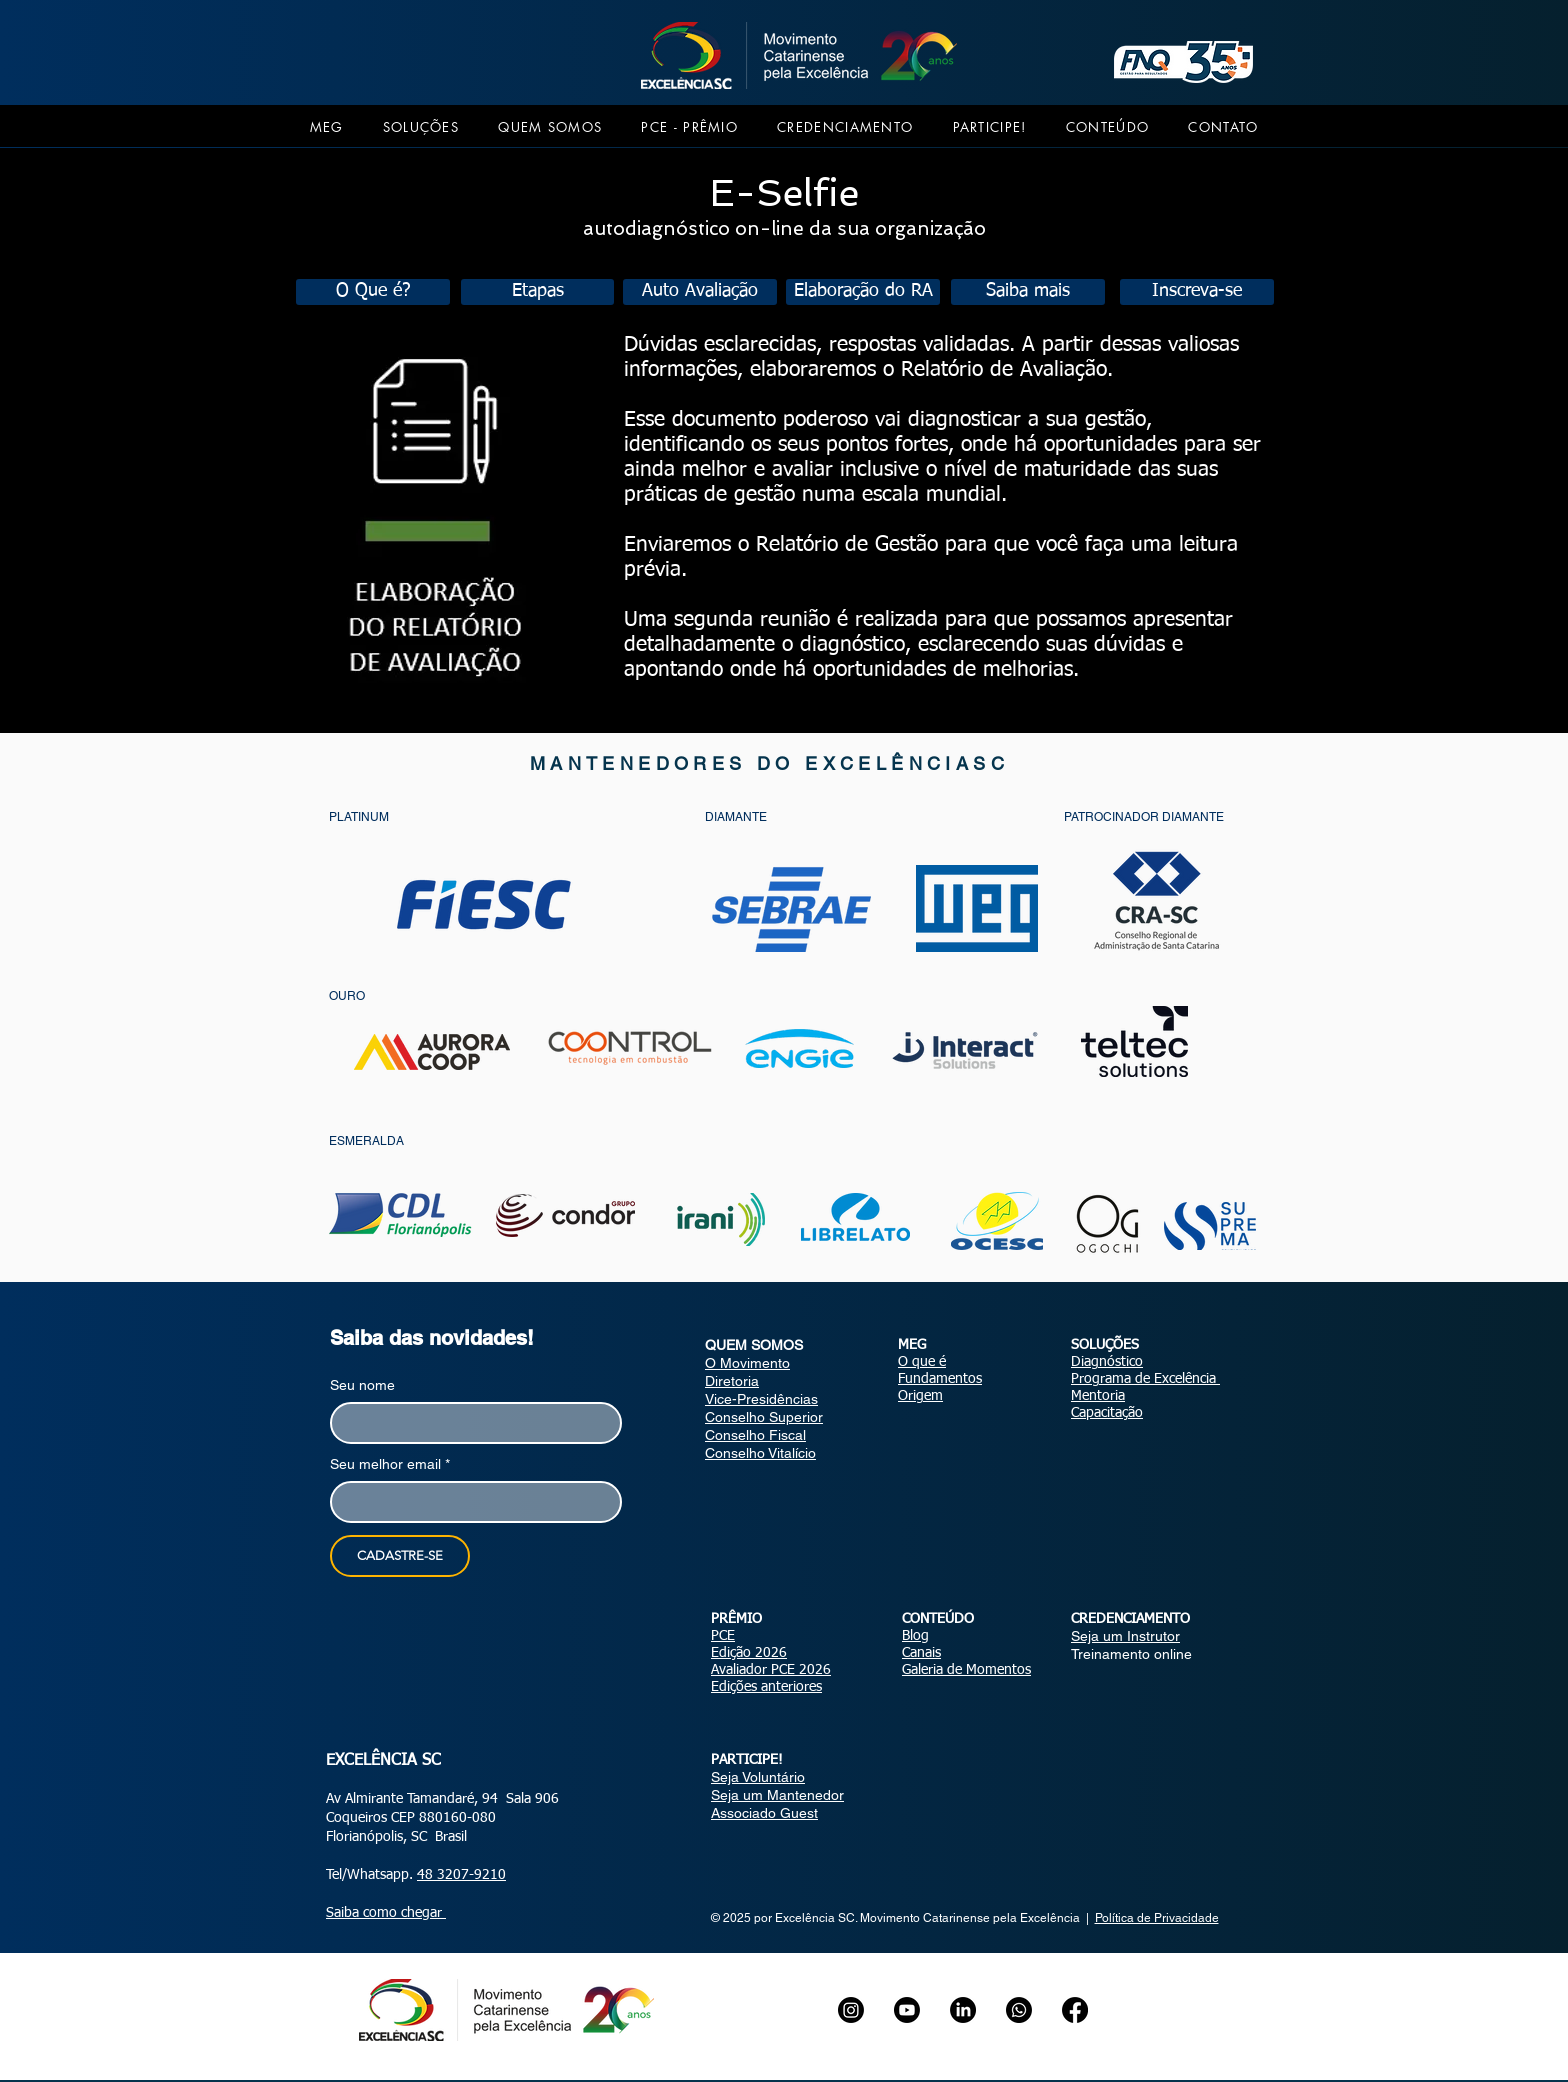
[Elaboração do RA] (863, 292)
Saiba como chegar (386, 1913)
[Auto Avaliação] (700, 292)
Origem (920, 1396)
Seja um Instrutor (1125, 1636)
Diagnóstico (1107, 1362)
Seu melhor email (390, 1464)
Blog (915, 1636)
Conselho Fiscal (755, 1435)
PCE (723, 1636)
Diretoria (732, 1381)
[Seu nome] (470, 1423)
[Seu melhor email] (470, 1502)
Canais (921, 1653)
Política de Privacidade (1157, 1918)
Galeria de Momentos (966, 1670)
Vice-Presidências (761, 1399)
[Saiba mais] (1028, 292)
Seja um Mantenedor (777, 1795)
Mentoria (1098, 1396)
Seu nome (362, 1385)
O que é (922, 1362)
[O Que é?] (373, 292)
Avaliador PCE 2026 (771, 1670)
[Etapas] (537, 292)
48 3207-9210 (461, 1875)
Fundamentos (940, 1379)
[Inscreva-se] (1197, 292)
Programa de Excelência (1145, 1379)
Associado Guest (764, 1813)
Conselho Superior (764, 1417)
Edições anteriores (766, 1687)
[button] (326, 127)
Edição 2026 (749, 1653)
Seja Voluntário (758, 1777)
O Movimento (747, 1363)
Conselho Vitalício (760, 1453)
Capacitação (1107, 1413)
